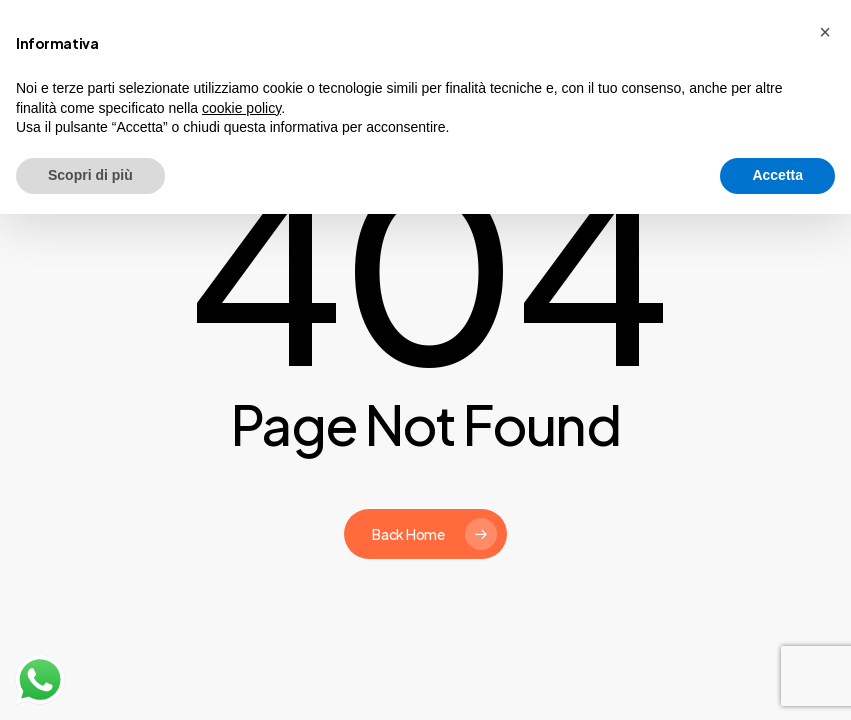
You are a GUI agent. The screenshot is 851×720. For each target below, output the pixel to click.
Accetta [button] (777, 175)
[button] (825, 32)
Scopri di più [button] (90, 175)
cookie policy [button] (241, 108)
